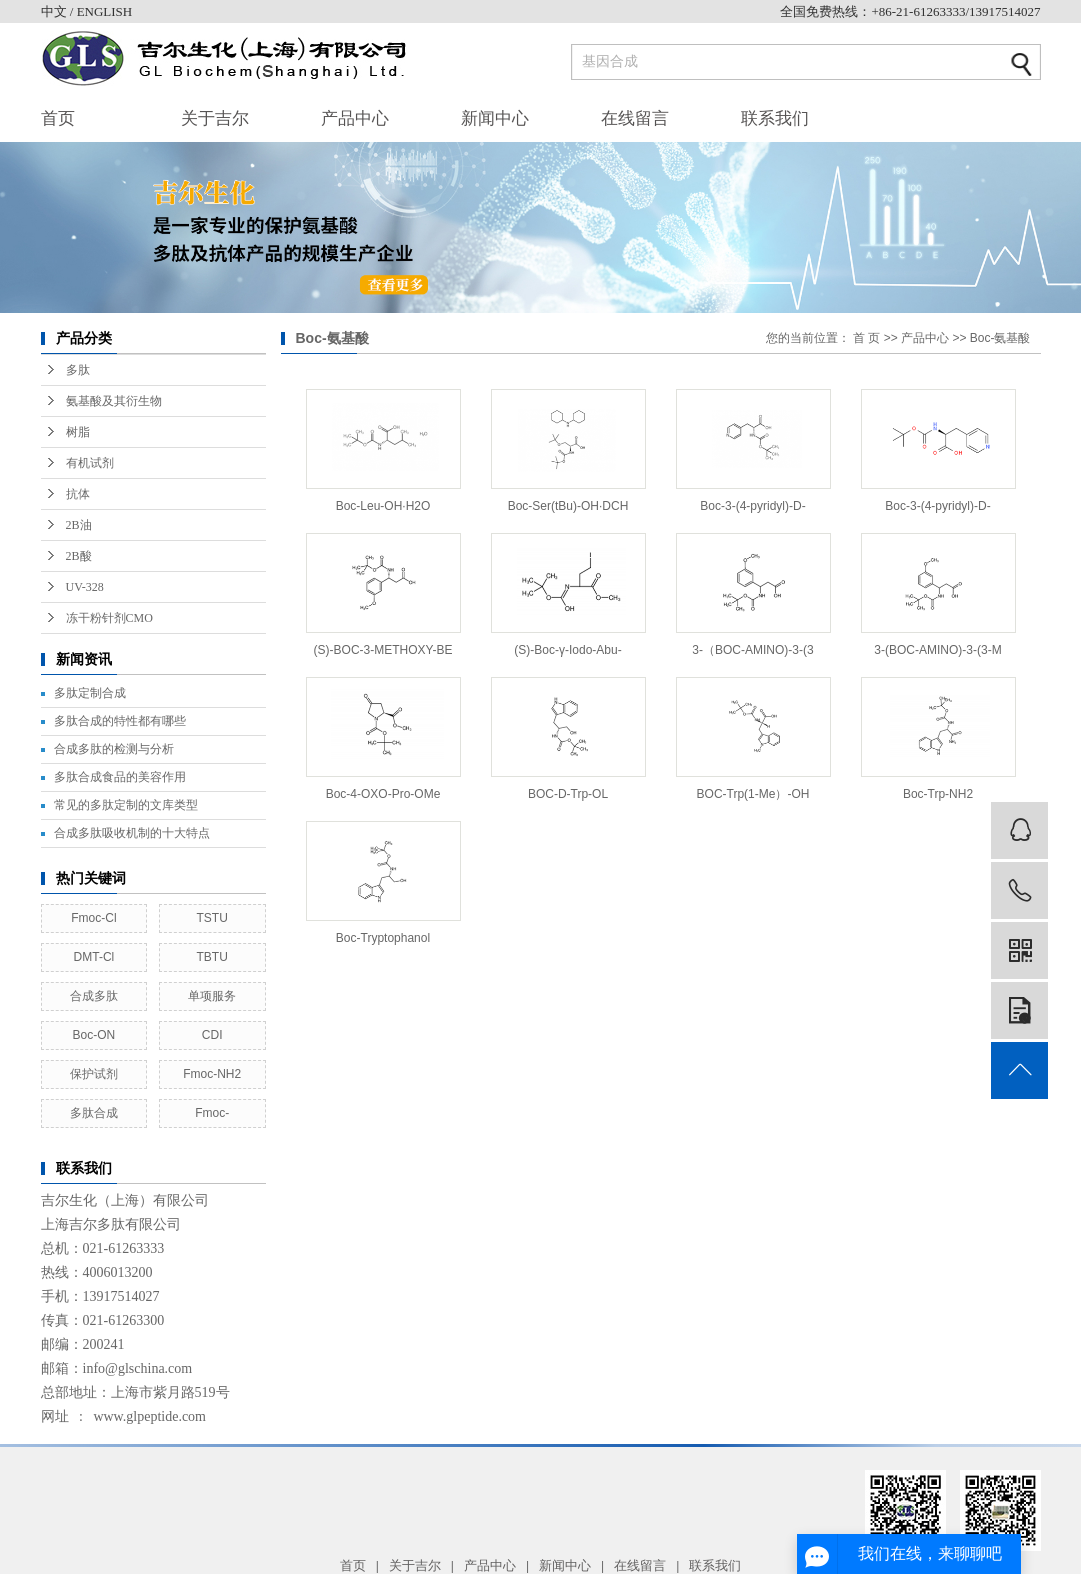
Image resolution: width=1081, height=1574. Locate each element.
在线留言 (635, 118)
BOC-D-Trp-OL (568, 794)
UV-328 (85, 587)
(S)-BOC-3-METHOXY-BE (383, 650)
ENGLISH (105, 11)
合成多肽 (94, 996)
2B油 (79, 525)
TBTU (211, 957)
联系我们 (775, 118)
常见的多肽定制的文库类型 (126, 805)
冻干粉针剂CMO (109, 618)
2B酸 (79, 556)
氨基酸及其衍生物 (114, 401)
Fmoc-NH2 (212, 1074)
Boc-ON (94, 1035)
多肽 (78, 370)
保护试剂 (94, 1074)
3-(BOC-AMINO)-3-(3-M (937, 650)
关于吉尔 (215, 118)
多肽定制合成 (90, 693)
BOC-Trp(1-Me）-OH (753, 794)
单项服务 (212, 996)
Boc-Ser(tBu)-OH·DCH (568, 506)
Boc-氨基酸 (1000, 338)
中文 (55, 11)
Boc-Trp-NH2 (938, 794)
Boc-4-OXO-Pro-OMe (383, 794)
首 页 (866, 338)
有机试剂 (90, 463)
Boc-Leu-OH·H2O (383, 506)
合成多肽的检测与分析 (114, 749)
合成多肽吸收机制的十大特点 (132, 833)
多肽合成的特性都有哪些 (120, 721)
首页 (58, 118)
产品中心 (355, 118)
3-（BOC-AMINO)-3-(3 (752, 650)
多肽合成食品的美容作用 (120, 777)
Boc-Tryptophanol (383, 938)
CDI (212, 1035)
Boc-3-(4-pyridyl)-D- (752, 506)
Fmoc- (212, 1113)
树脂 (78, 432)
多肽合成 (94, 1113)
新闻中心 (495, 118)
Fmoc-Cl (93, 918)
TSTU (211, 918)
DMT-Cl (94, 957)
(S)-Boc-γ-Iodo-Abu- (567, 650)
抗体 (78, 494)
